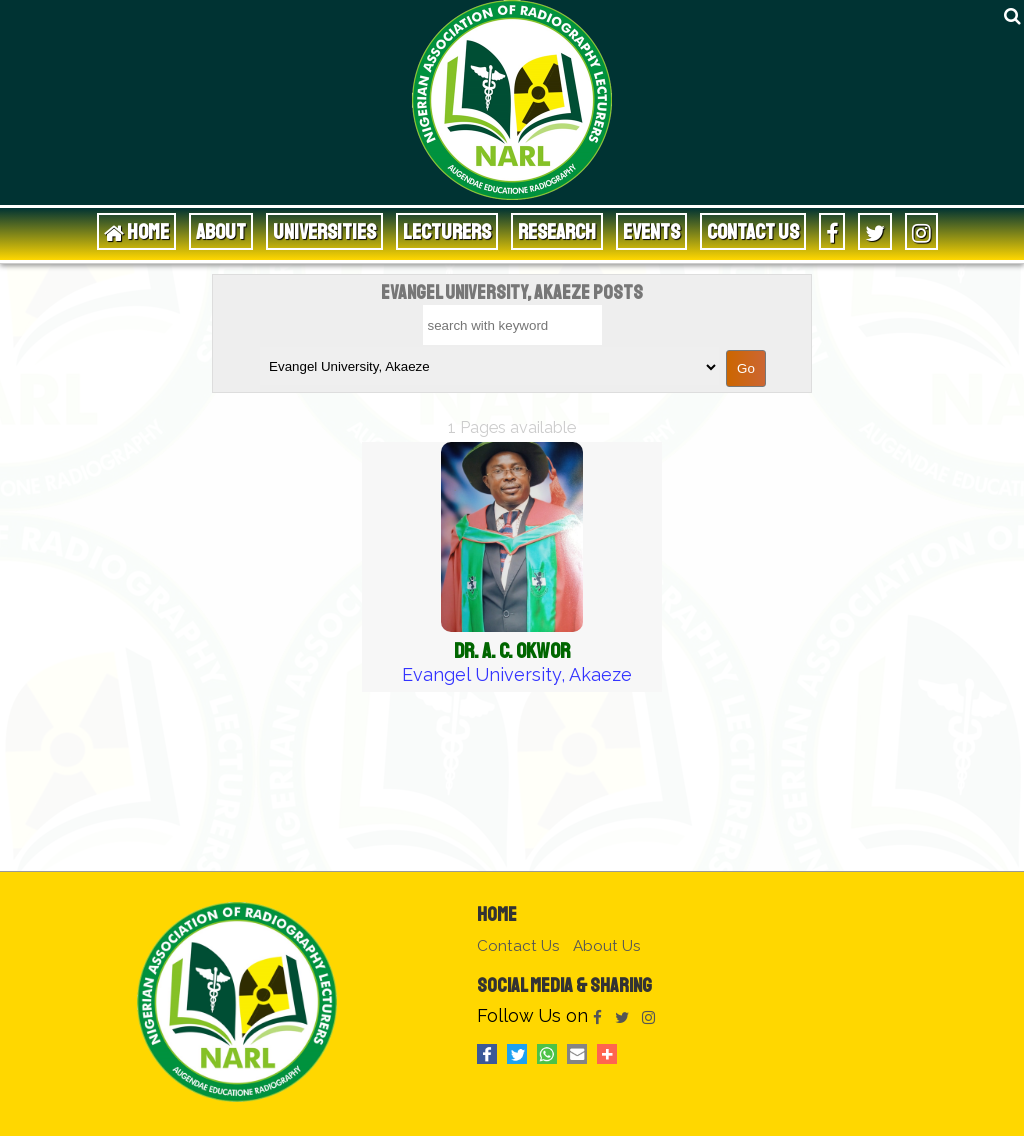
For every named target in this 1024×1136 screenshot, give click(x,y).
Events (651, 231)
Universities (324, 231)
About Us (607, 946)
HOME (136, 231)
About (221, 231)
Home (497, 914)
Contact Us (753, 231)
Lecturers (447, 231)
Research (557, 231)
